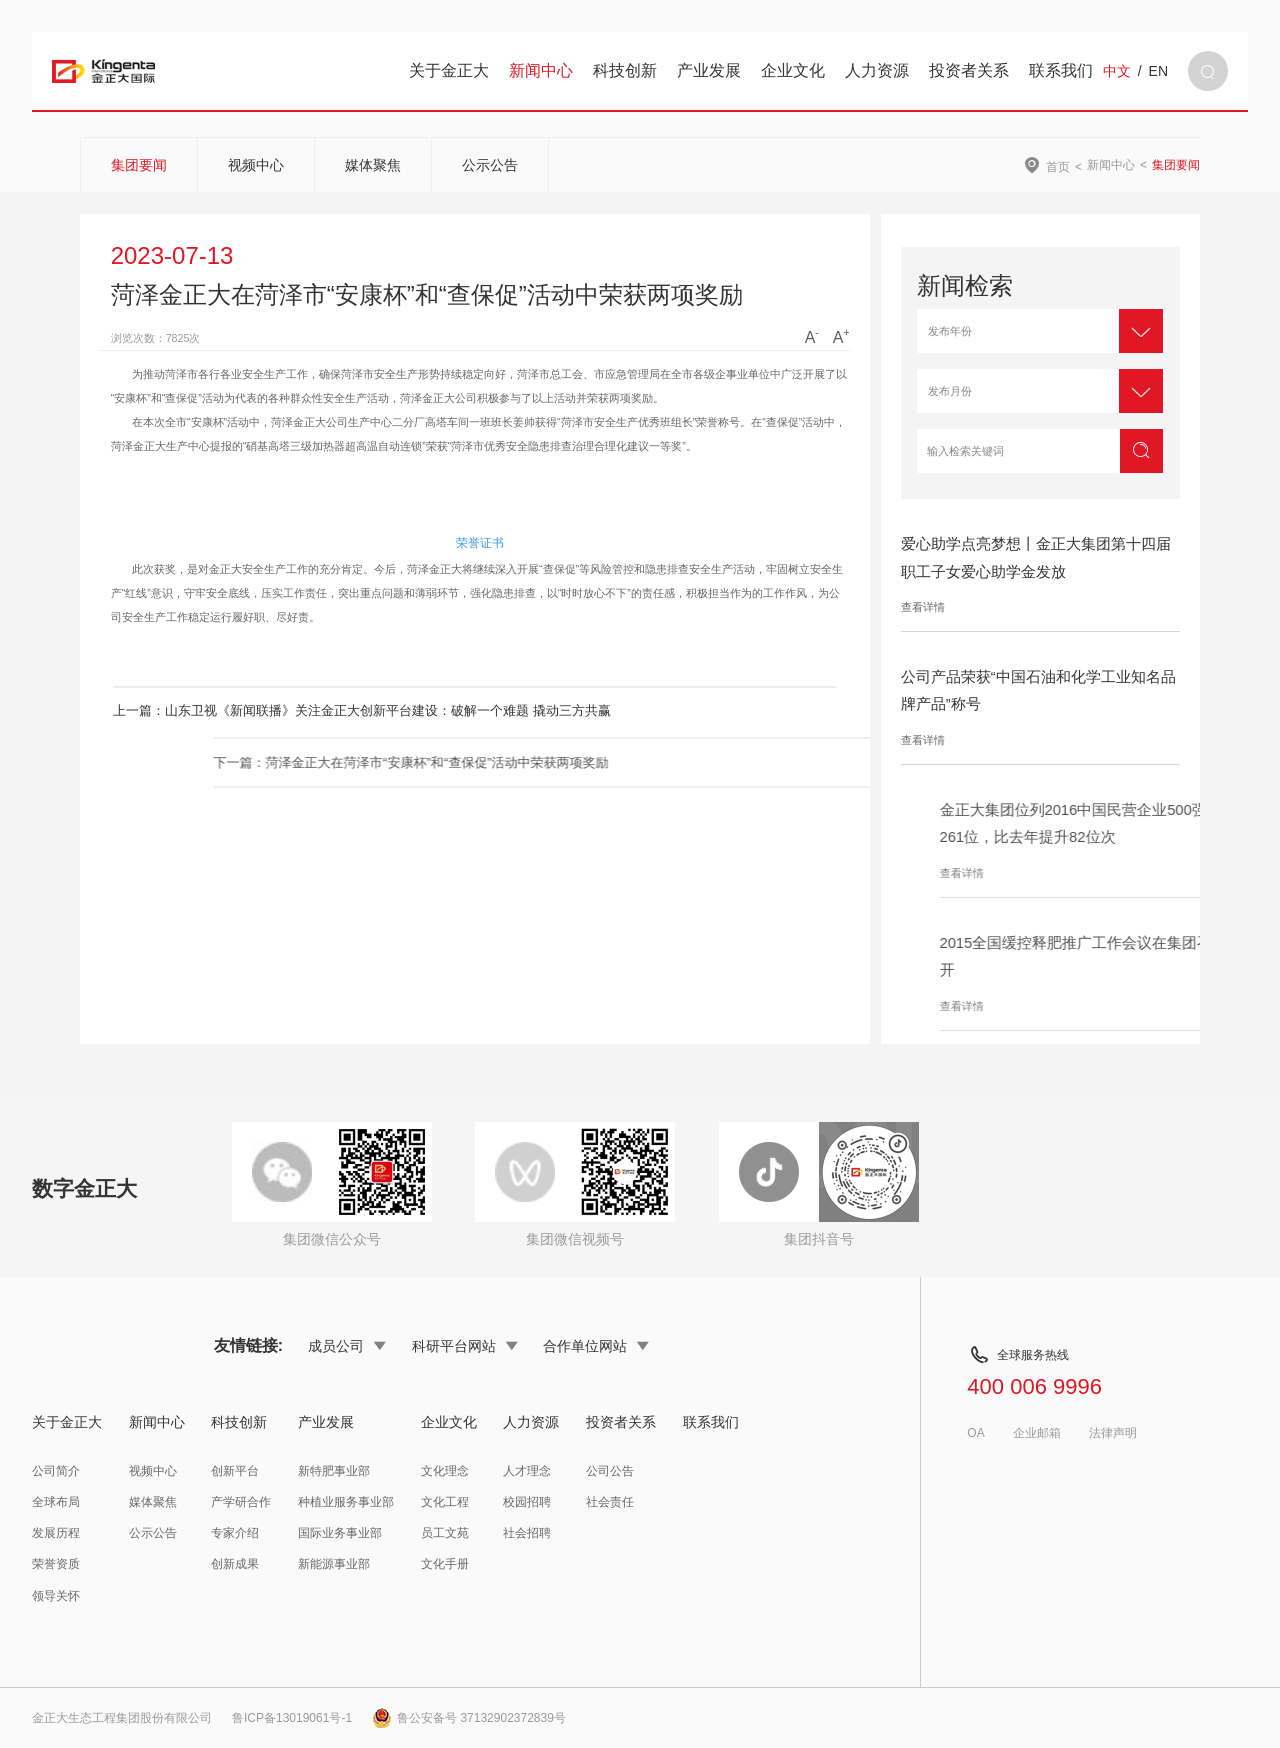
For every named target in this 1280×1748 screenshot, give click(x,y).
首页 (1058, 166)
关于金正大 (449, 70)
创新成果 (235, 1564)
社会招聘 (527, 1533)
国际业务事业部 (340, 1533)
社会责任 (610, 1502)
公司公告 (610, 1471)
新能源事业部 (334, 1564)
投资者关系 (969, 70)
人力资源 (877, 70)
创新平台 (235, 1471)
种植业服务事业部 (346, 1502)
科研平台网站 (465, 1346)
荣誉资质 (56, 1564)
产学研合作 (241, 1502)
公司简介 (56, 1471)
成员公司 (347, 1346)
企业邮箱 (1037, 1433)
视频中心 (256, 165)
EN (1158, 71)
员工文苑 (445, 1533)
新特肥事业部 (334, 1471)
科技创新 (625, 70)
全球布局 (56, 1502)
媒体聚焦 (373, 165)
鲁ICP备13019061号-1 (292, 1718)
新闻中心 (541, 70)
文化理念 (445, 1471)
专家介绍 (235, 1533)
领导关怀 (56, 1596)
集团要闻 (139, 165)
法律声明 (1113, 1433)
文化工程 (445, 1502)
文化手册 (445, 1564)
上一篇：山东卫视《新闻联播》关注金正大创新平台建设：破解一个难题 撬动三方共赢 (338, 710)
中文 (1117, 71)
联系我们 (1061, 70)
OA (975, 1433)
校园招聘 (527, 1502)
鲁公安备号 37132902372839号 (469, 1718)
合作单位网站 (596, 1346)
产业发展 (709, 70)
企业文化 (793, 70)
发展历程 (56, 1533)
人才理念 (527, 1471)
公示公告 (490, 165)
